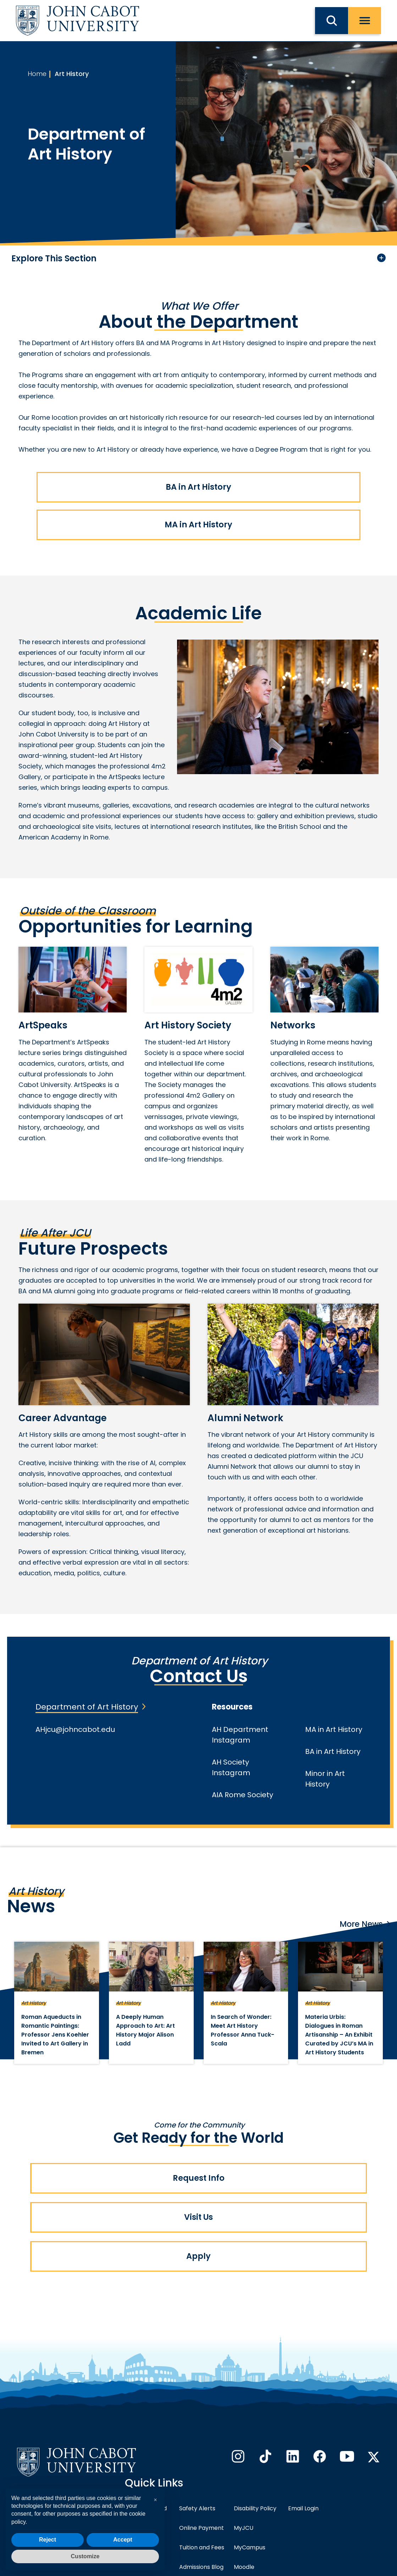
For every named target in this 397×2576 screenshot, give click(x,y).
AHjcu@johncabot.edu (75, 1729)
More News (361, 1924)
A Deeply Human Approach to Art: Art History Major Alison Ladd (145, 2030)
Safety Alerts (197, 2508)
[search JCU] (331, 20)
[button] (155, 2500)
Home (37, 73)
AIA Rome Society (242, 1795)
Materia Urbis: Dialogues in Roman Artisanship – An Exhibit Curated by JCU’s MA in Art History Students (339, 2034)
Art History (72, 73)
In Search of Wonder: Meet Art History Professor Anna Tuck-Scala (242, 2030)
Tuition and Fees (201, 2547)
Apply (198, 2256)
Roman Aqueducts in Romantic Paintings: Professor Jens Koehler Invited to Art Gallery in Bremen (55, 2034)
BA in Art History (198, 487)
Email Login (303, 2508)
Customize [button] (85, 2556)
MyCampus (249, 2547)
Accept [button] (122, 2540)
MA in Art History (198, 524)
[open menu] (364, 20)
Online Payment (201, 2528)
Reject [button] (47, 2540)
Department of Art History (86, 1706)
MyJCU (243, 2528)
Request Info (199, 2178)
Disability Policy (255, 2508)
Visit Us (198, 2217)
